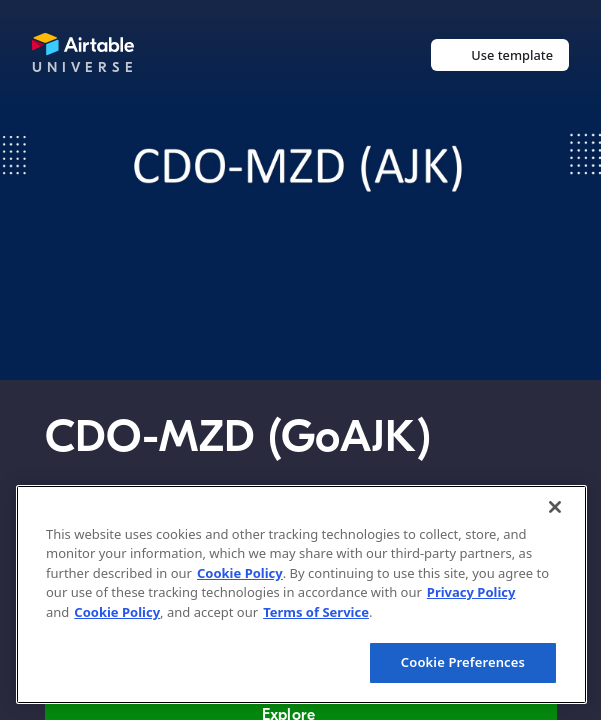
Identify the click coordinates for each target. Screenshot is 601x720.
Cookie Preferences (463, 662)
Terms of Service (316, 612)
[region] (301, 594)
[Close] (555, 507)
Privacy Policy (471, 592)
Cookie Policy (240, 573)
